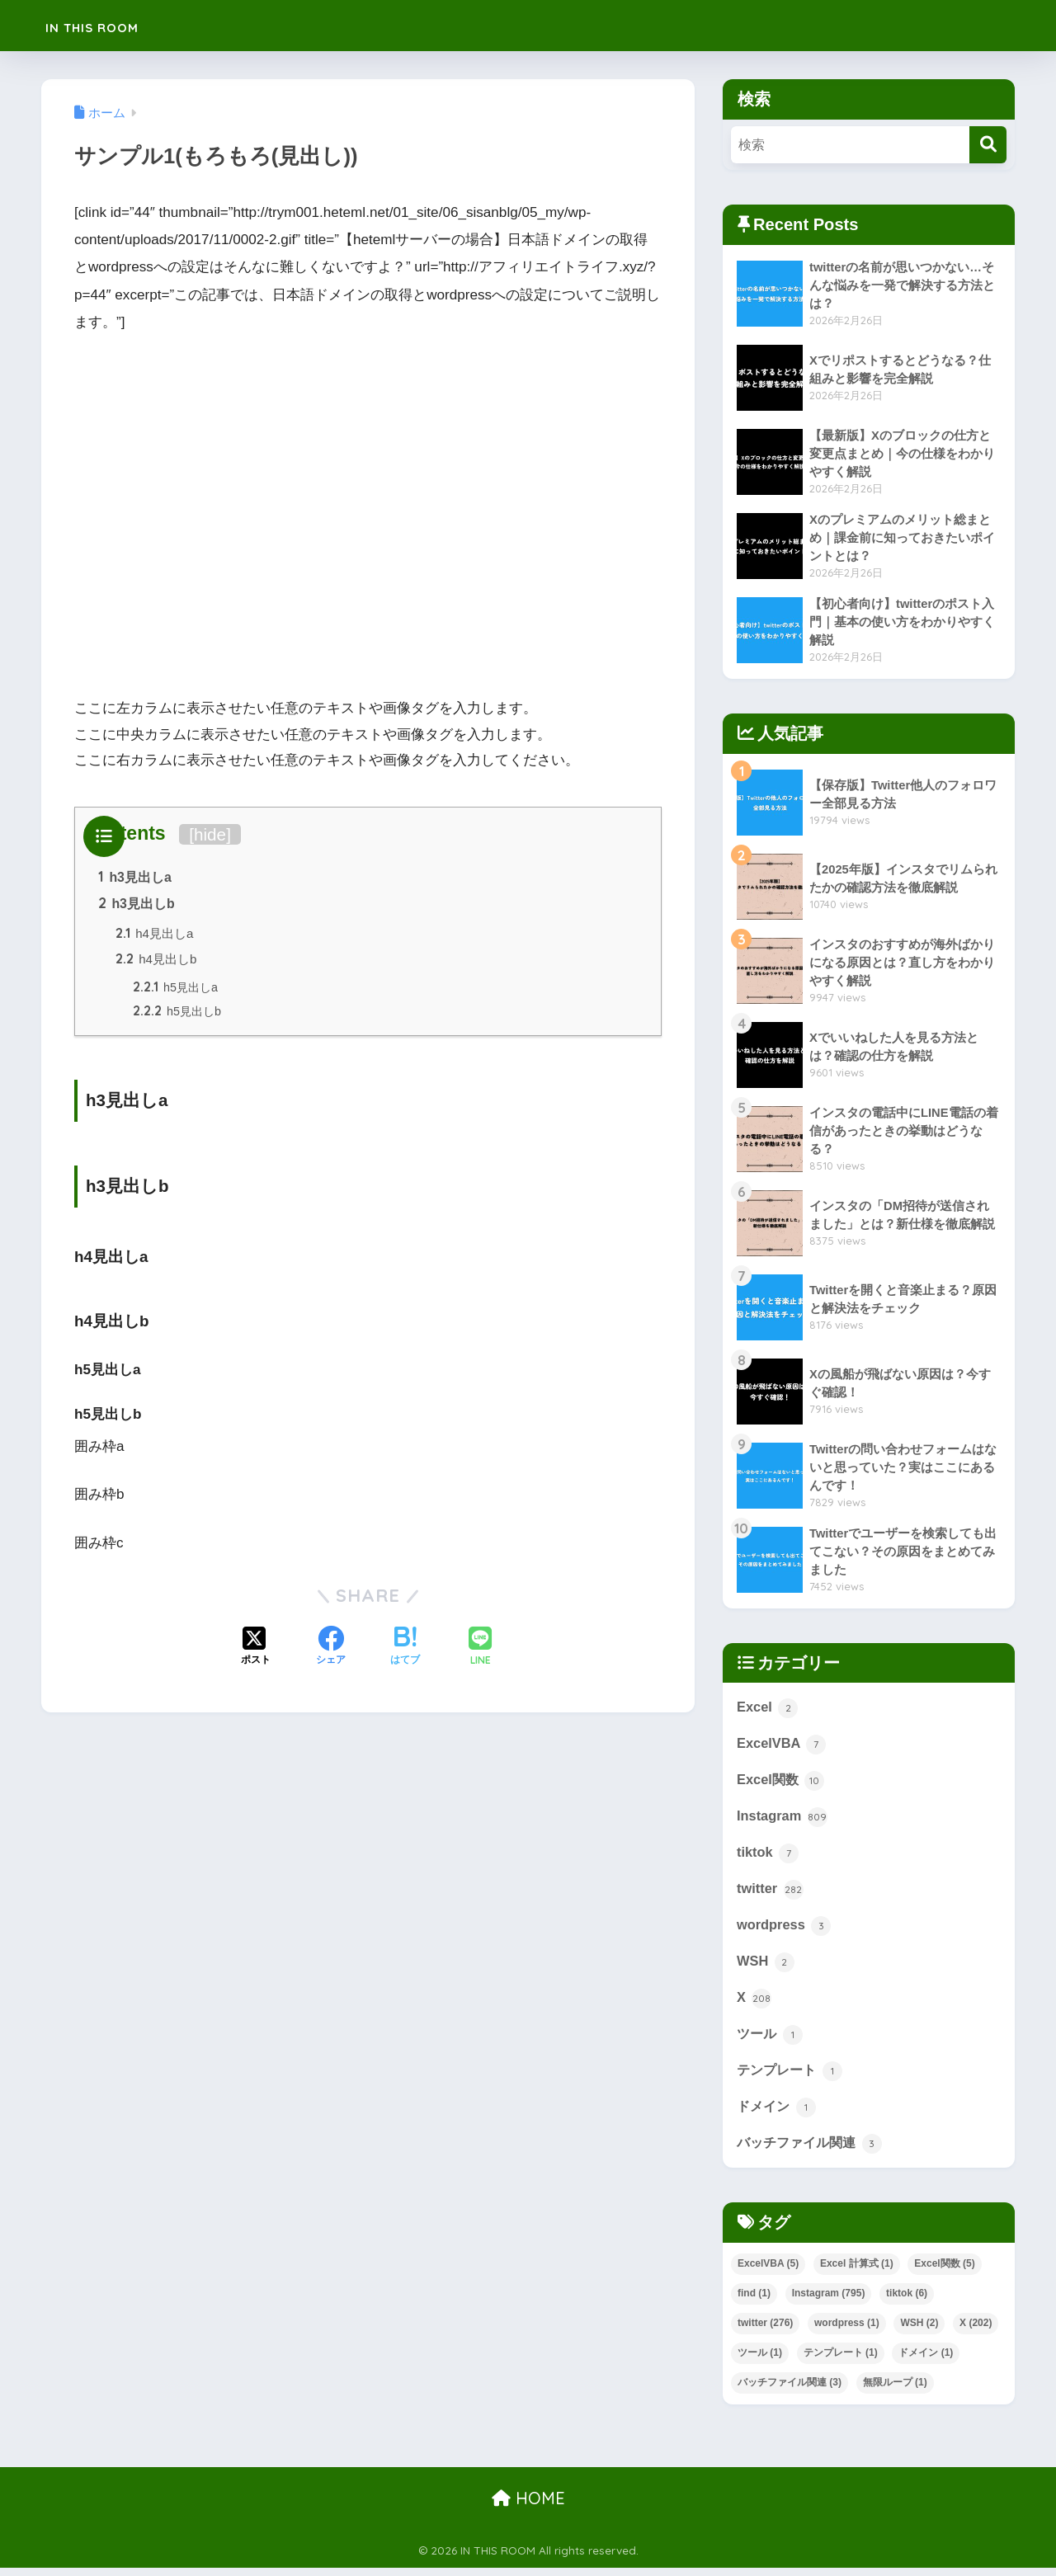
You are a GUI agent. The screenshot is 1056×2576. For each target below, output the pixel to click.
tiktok (768, 1856)
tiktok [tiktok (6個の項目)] (906, 2300)
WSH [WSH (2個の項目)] (919, 2330)
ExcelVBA (782, 1745)
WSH (766, 1966)
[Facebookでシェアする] (331, 1651)
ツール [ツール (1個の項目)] (760, 2360)
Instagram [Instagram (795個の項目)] (828, 2300)
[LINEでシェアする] (480, 1651)
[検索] (987, 144)
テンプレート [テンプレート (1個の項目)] (841, 2360)
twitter (770, 1893)
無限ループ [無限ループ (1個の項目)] (895, 2389)
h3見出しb (136, 904)
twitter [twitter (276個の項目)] (765, 2330)
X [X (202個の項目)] (975, 2330)
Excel (768, 1708)
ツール (771, 2040)
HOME (528, 2505)
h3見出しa (135, 877)
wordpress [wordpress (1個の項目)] (846, 2330)
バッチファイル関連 (813, 2150)
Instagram (783, 1819)
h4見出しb (157, 961)
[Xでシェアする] (256, 1651)
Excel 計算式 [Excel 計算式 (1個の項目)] (856, 2271)
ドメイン (778, 2114)
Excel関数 (782, 1782)
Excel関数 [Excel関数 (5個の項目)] (944, 2271)
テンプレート (792, 2077)
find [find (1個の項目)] (754, 2300)
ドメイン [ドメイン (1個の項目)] (925, 2360)
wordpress (784, 1929)
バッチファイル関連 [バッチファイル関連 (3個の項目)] (790, 2389)
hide (210, 834)
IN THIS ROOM (116, 25)
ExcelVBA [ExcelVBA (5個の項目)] (768, 2271)
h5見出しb (178, 1014)
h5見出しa (177, 989)
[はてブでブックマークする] (405, 1651)
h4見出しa (155, 936)
